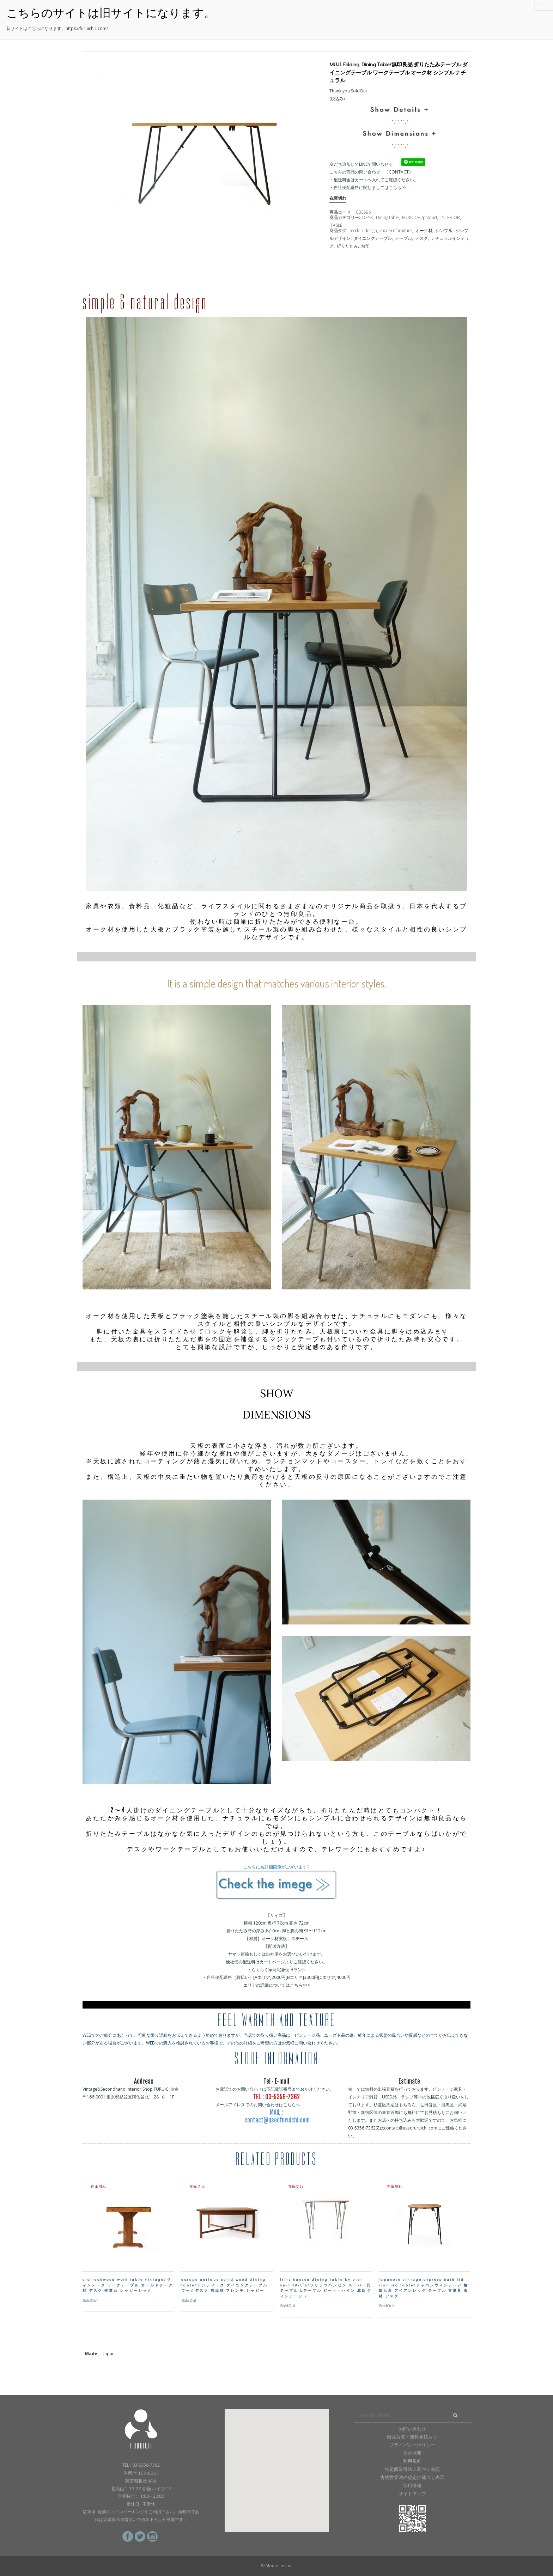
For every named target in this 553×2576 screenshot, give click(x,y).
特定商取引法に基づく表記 (412, 2469)
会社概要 (412, 2453)
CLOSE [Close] (543, 5)
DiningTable (387, 217)
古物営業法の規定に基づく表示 (412, 2477)
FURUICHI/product (419, 217)
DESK (367, 217)
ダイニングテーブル (373, 238)
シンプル (444, 230)
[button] (276, 2464)
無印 (365, 246)
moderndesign (363, 230)
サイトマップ (412, 2493)
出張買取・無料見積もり (412, 2437)
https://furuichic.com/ (87, 28)
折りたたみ (347, 246)
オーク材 (423, 230)
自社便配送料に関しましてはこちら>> (370, 187)
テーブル (403, 238)
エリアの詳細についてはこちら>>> (276, 1985)
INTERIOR (450, 217)
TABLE (336, 225)
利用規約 (412, 2461)
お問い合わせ (412, 2429)
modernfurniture (396, 230)
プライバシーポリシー (412, 2445)
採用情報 (412, 2485)
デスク (421, 238)
